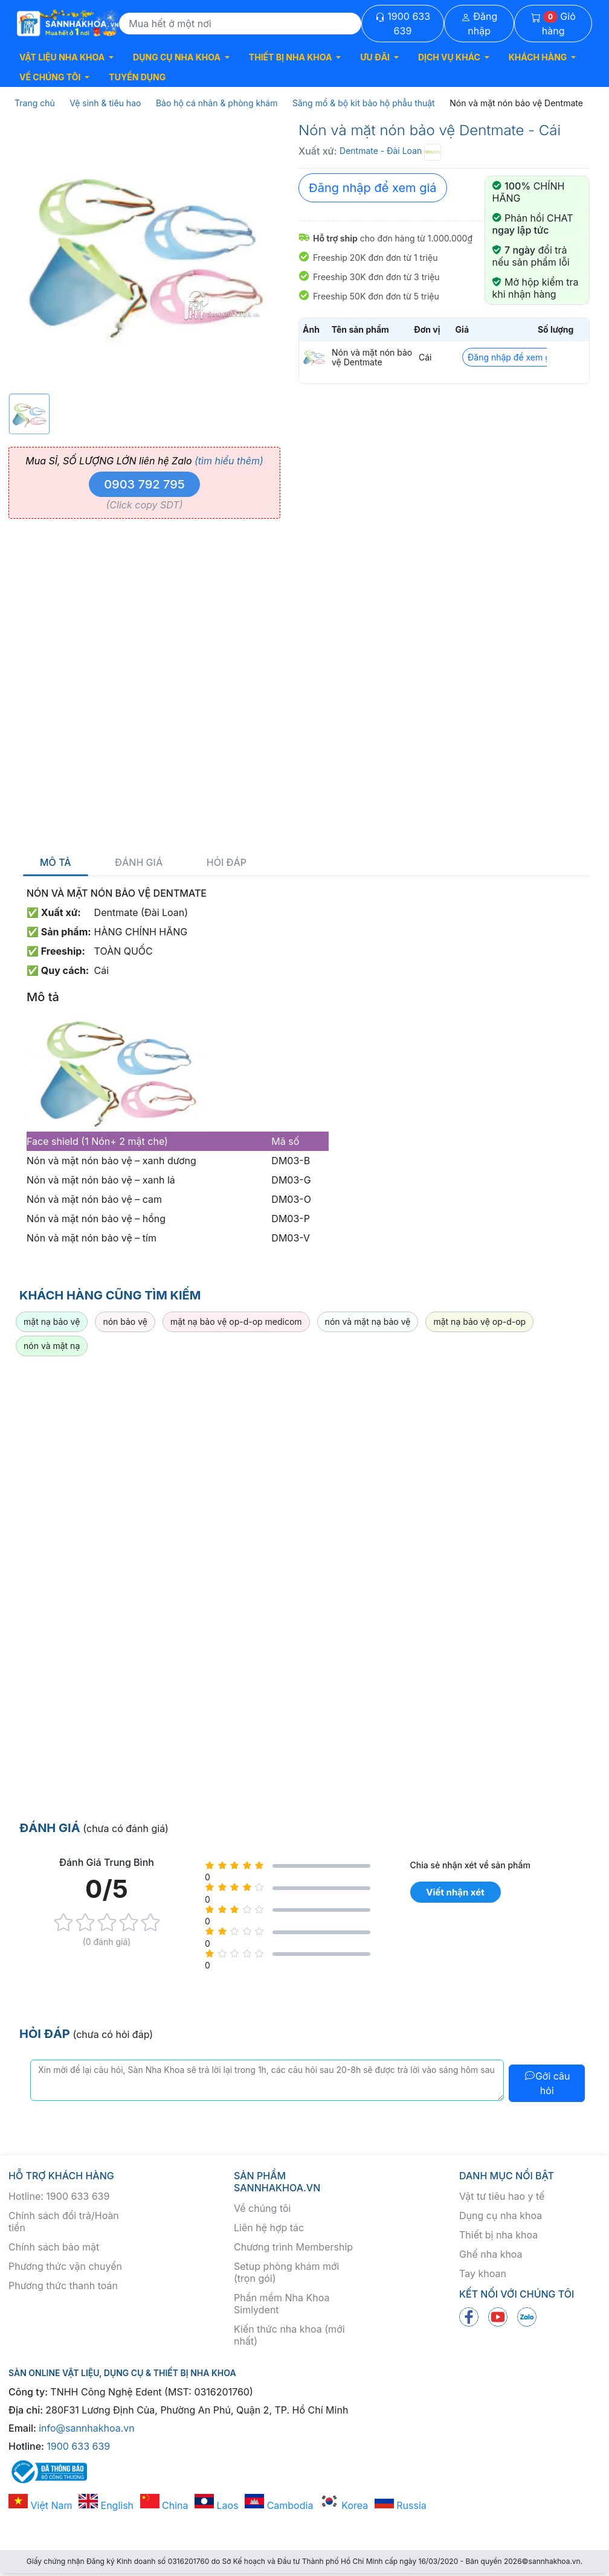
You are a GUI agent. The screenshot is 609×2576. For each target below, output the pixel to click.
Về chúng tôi (262, 2208)
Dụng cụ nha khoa (500, 2215)
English (106, 2505)
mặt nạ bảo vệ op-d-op (479, 1321)
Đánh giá (139, 862)
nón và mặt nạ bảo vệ (368, 1321)
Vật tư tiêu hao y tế (501, 2196)
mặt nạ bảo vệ (52, 1321)
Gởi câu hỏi (547, 2083)
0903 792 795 (144, 484)
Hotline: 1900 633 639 (58, 2196)
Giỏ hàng (553, 23)
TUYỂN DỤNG (137, 77)
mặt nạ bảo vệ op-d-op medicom (236, 1321)
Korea (344, 2505)
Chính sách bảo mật (53, 2247)
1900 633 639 (402, 23)
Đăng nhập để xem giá (373, 188)
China (164, 2505)
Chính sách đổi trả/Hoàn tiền (63, 2221)
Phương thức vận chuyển (65, 2266)
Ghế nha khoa (491, 2254)
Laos (217, 2505)
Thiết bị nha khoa (498, 2235)
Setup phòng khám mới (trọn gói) (286, 2272)
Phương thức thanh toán (63, 2286)
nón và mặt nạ (52, 1346)
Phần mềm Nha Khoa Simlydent (281, 2304)
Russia (401, 2505)
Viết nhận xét (455, 1892)
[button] (66, 57)
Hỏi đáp (226, 862)
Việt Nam (40, 2505)
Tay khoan (482, 2273)
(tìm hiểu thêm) (229, 461)
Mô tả (55, 862)
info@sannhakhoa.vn (87, 2428)
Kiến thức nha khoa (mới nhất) (289, 2335)
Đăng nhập (479, 23)
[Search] (240, 23)
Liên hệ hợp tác (269, 2228)
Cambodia (279, 2505)
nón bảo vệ (125, 1321)
